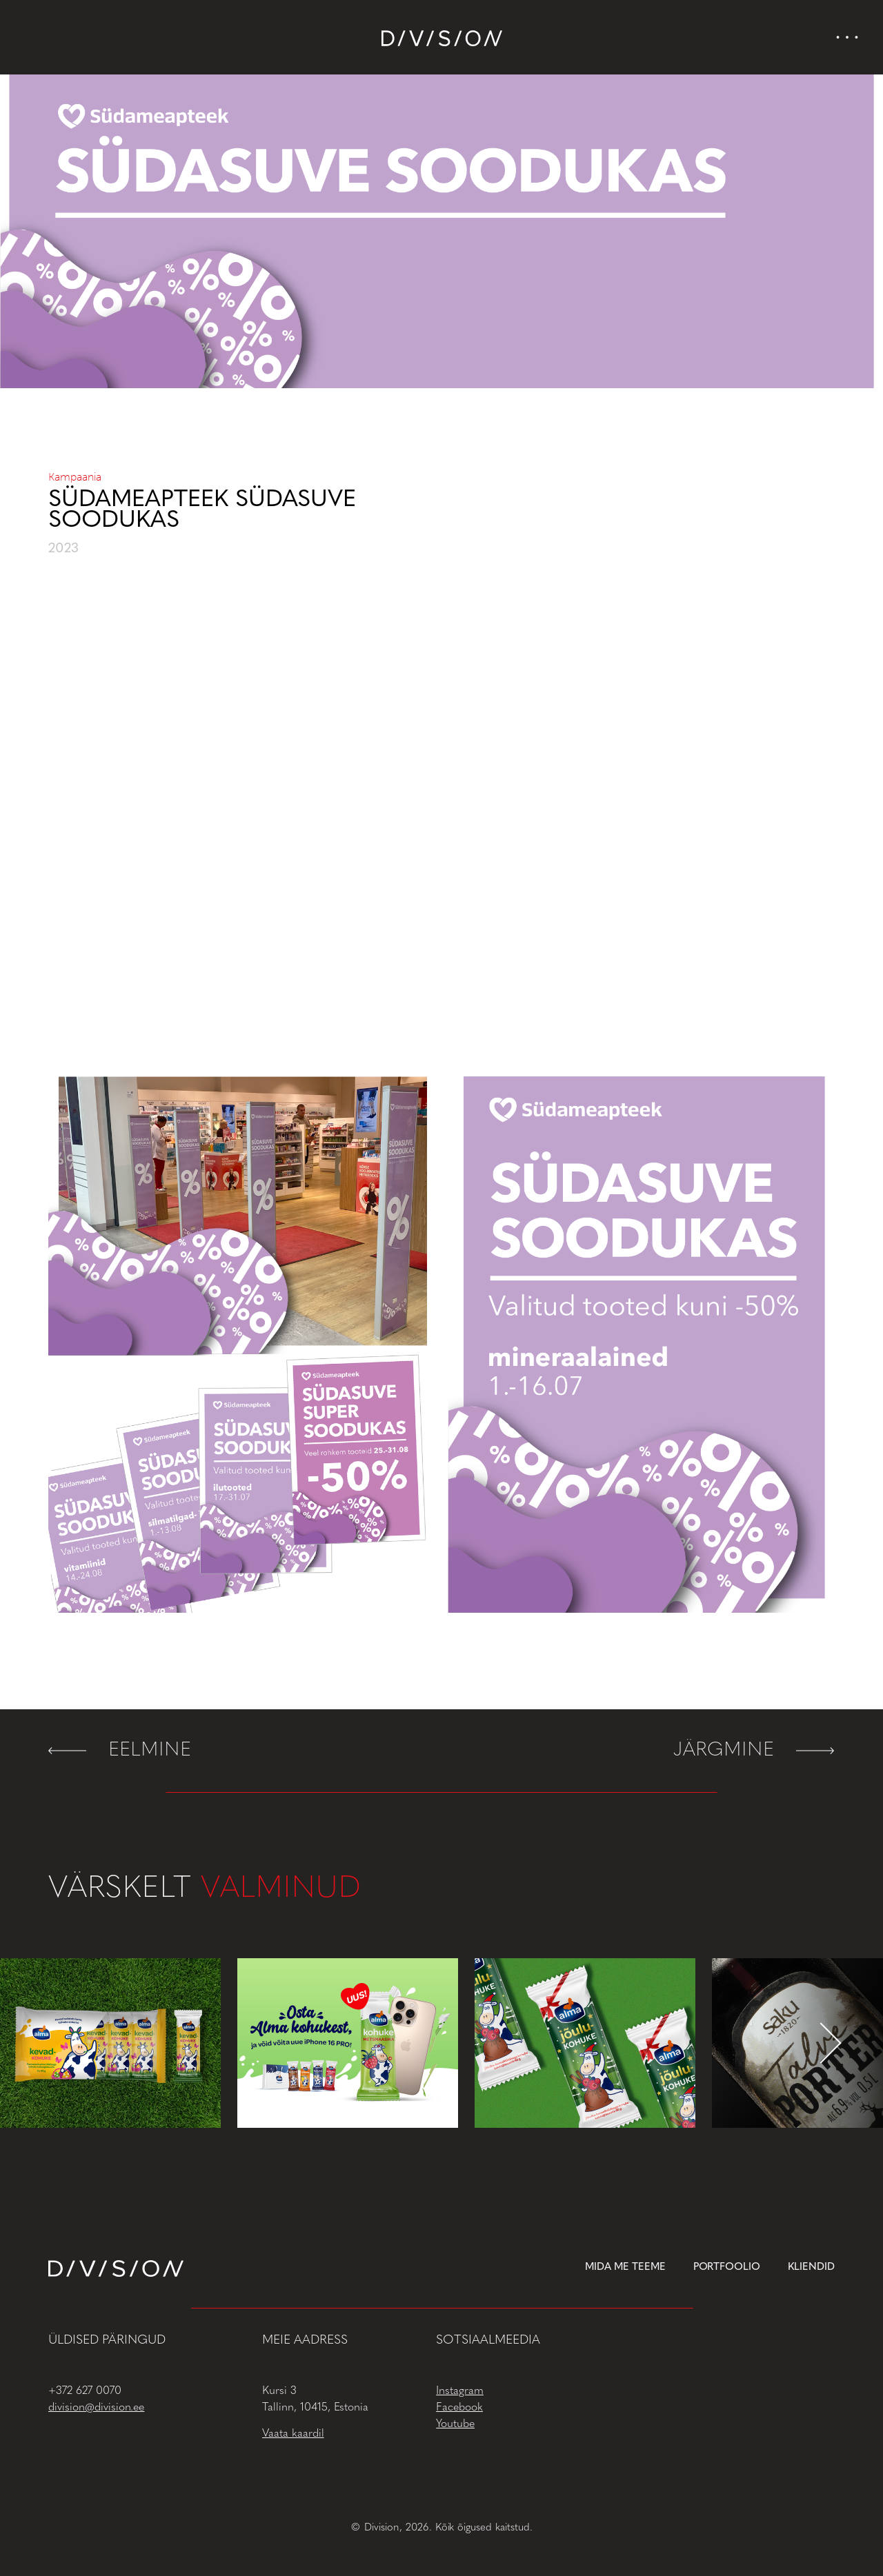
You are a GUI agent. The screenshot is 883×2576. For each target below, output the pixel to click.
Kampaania (74, 476)
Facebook (459, 2407)
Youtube (455, 2424)
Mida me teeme (625, 2267)
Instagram (460, 2391)
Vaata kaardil (293, 2433)
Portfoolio (727, 2267)
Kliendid (811, 2267)
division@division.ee (96, 2407)
